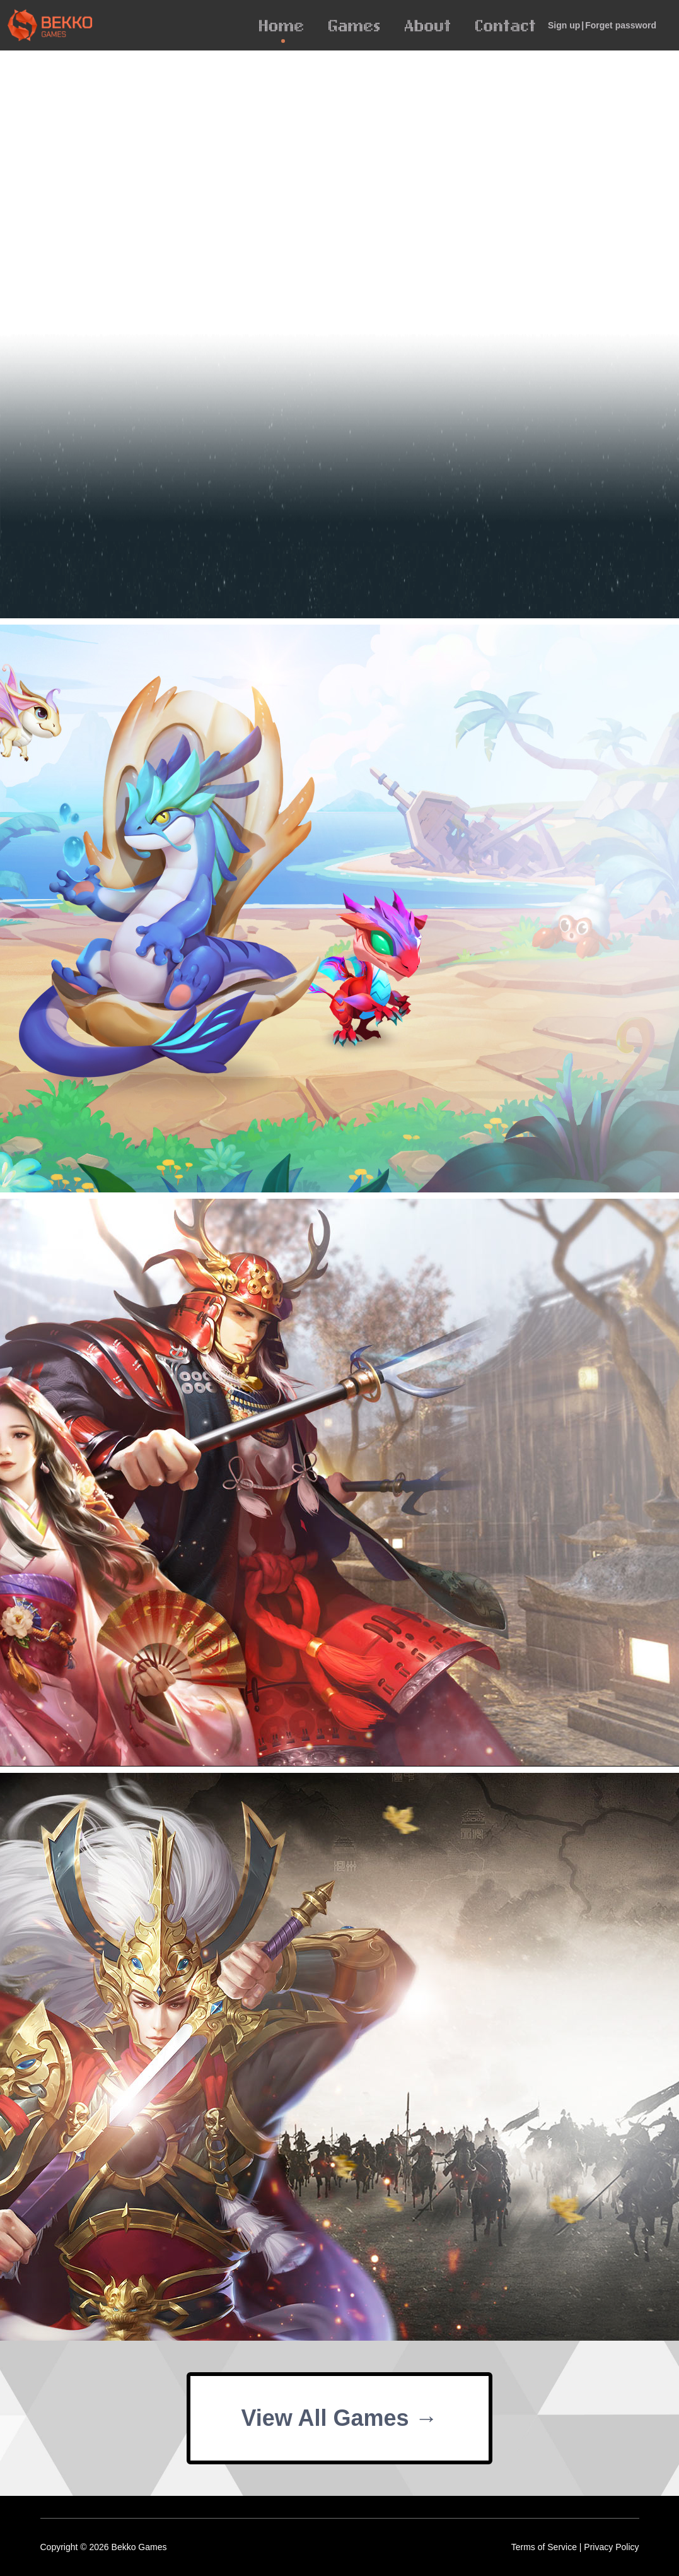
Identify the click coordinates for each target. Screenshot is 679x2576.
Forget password (620, 25)
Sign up (564, 25)
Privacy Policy (611, 2547)
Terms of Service (544, 2547)
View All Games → (339, 2418)
